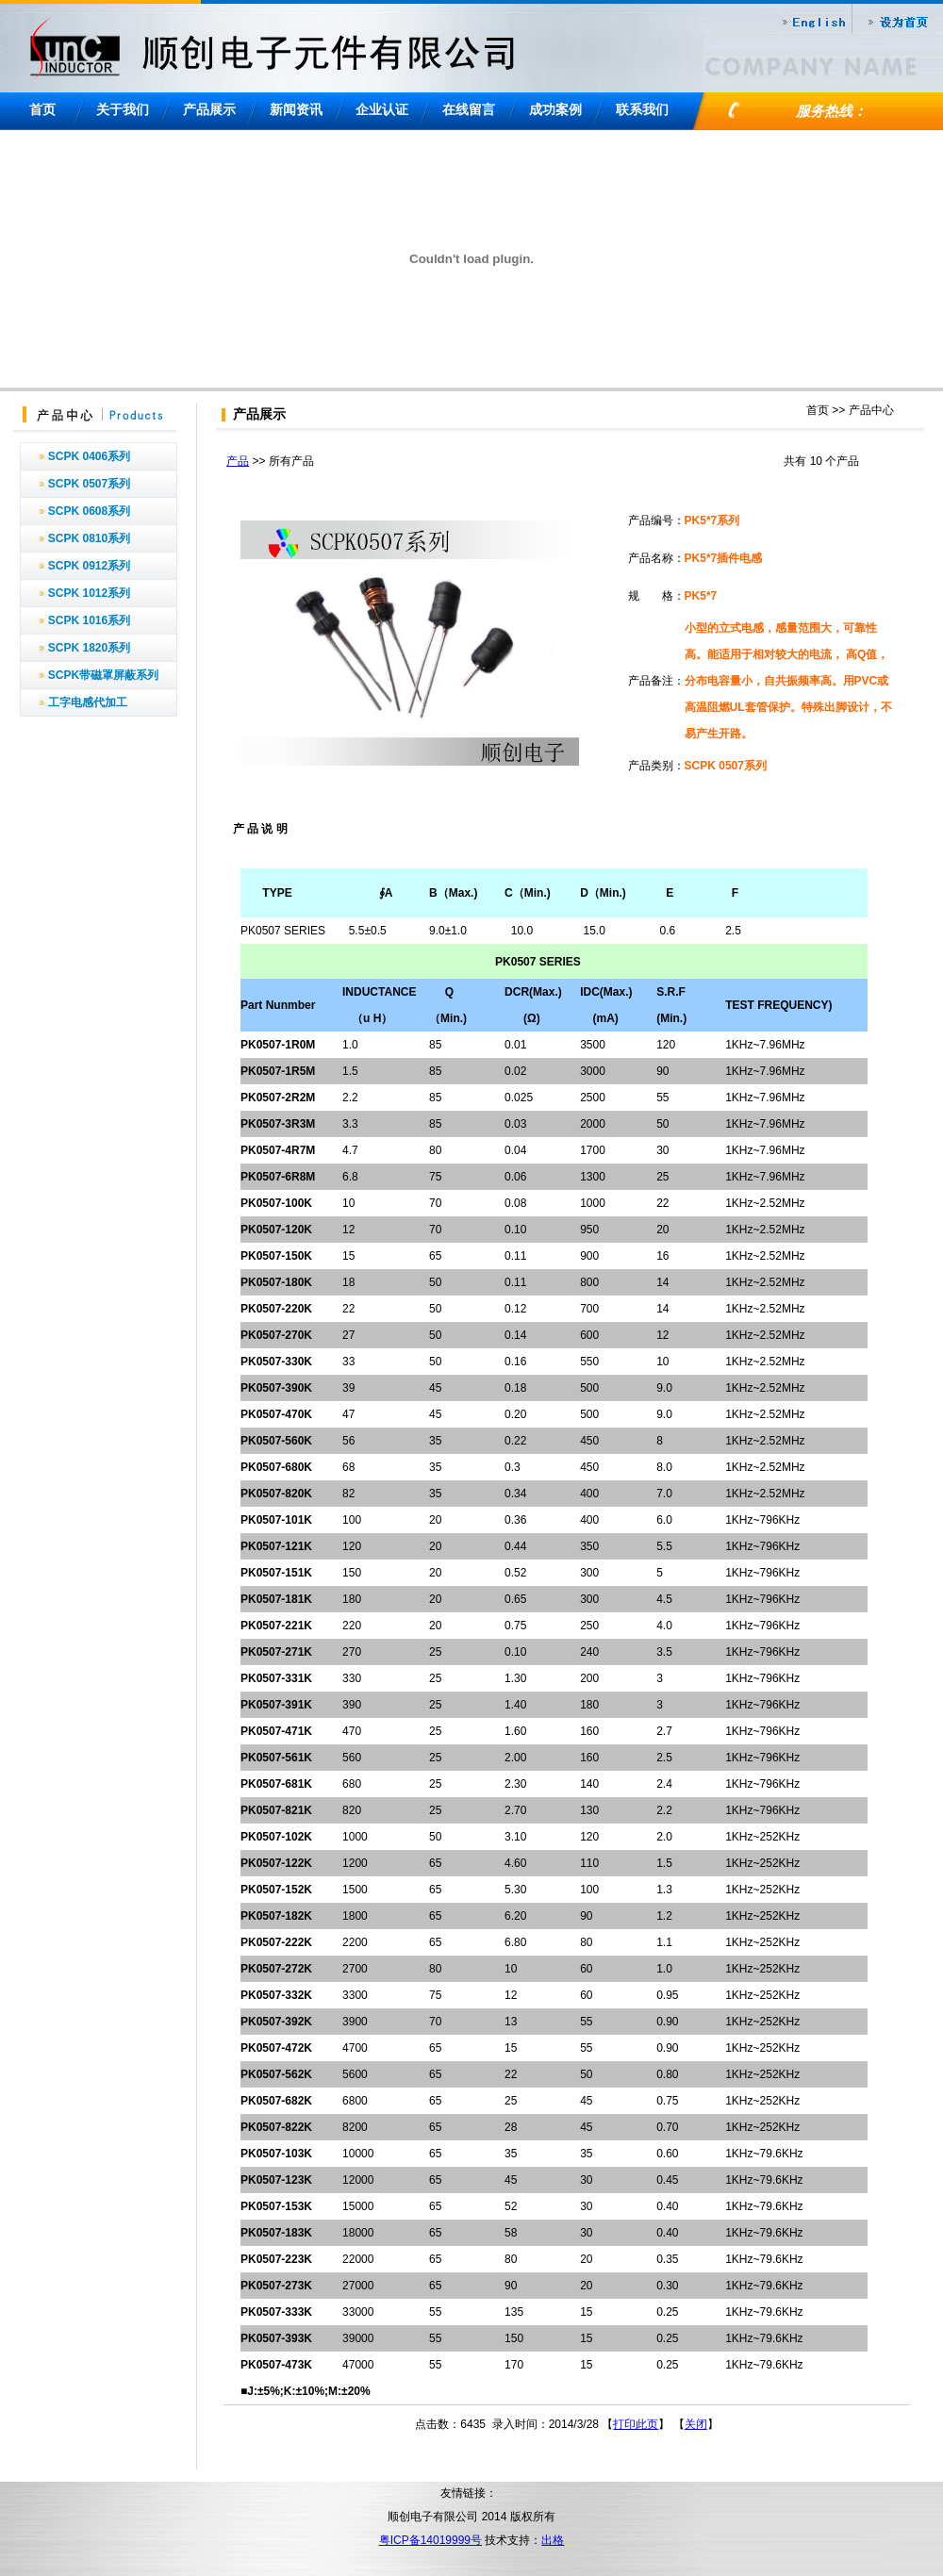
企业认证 (382, 109)
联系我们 (642, 109)
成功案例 (555, 109)
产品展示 (209, 109)
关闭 (696, 2424)
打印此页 (635, 2424)
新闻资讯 (296, 109)
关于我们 (122, 109)
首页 (42, 109)
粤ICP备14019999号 (430, 2540)
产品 (237, 461)
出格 (552, 2540)
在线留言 (468, 109)
